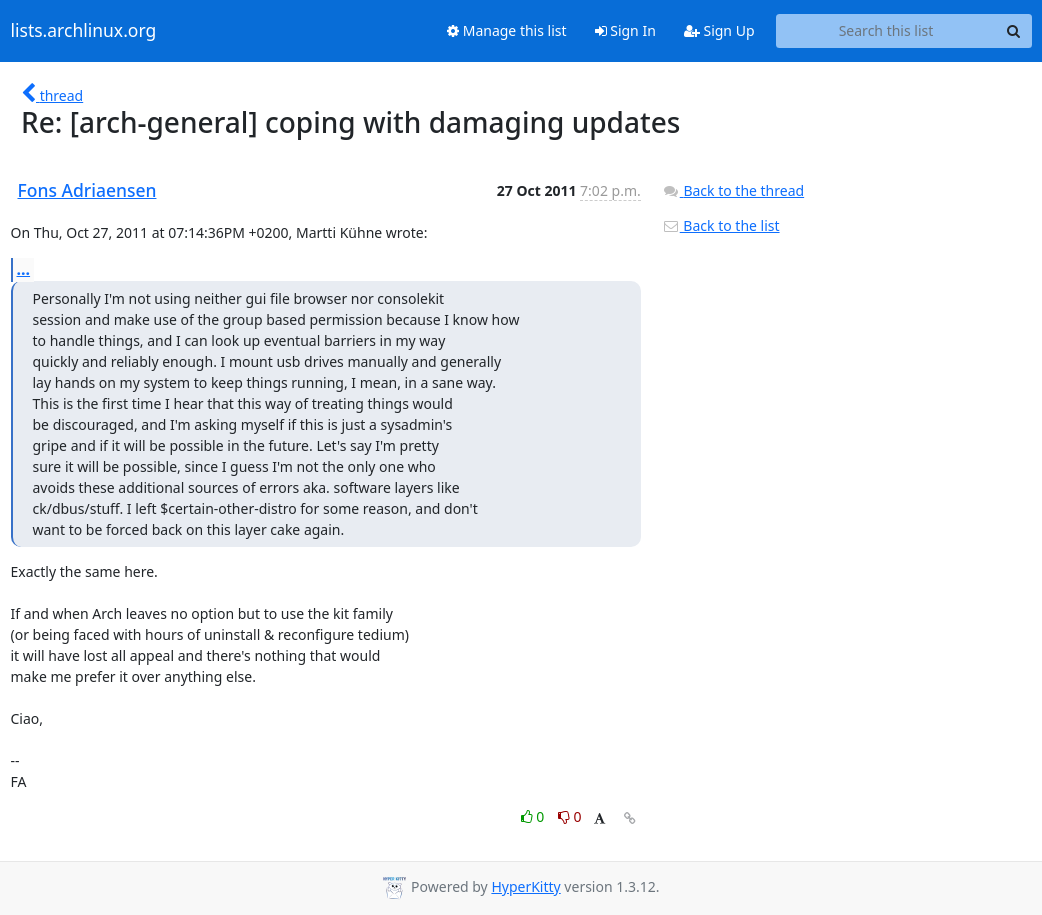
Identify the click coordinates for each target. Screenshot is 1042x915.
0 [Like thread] (534, 816)
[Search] (1014, 31)
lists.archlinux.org (84, 31)
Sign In (625, 30)
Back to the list (721, 225)
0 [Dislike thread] (570, 816)
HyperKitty (525, 886)
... (24, 269)
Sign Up (719, 30)
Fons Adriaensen (87, 190)
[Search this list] (886, 31)
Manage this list (507, 30)
